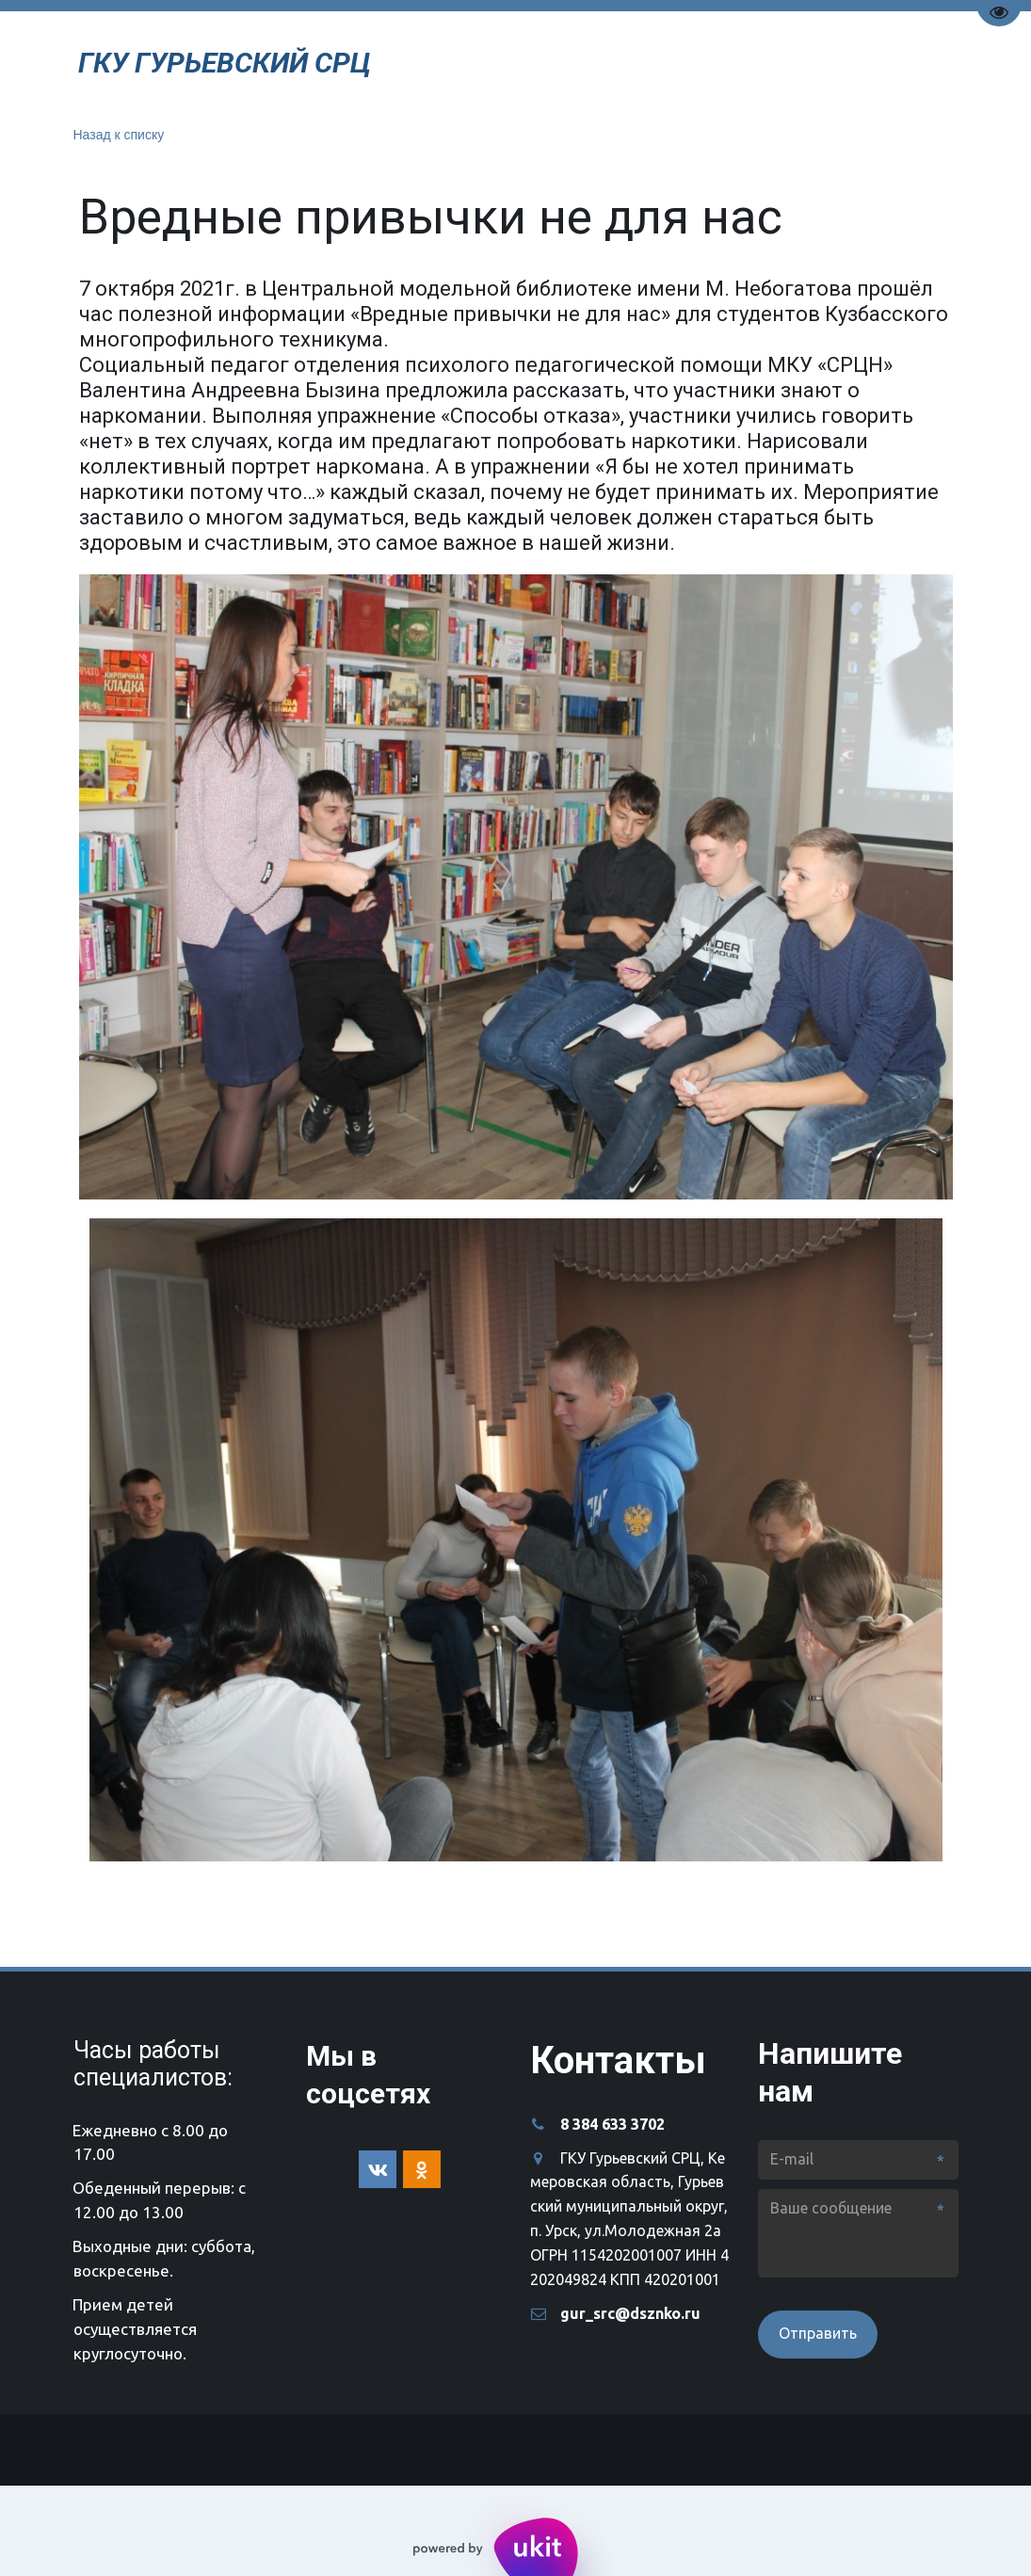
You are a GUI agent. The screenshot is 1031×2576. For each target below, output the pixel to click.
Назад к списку (119, 134)
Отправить (818, 2333)
